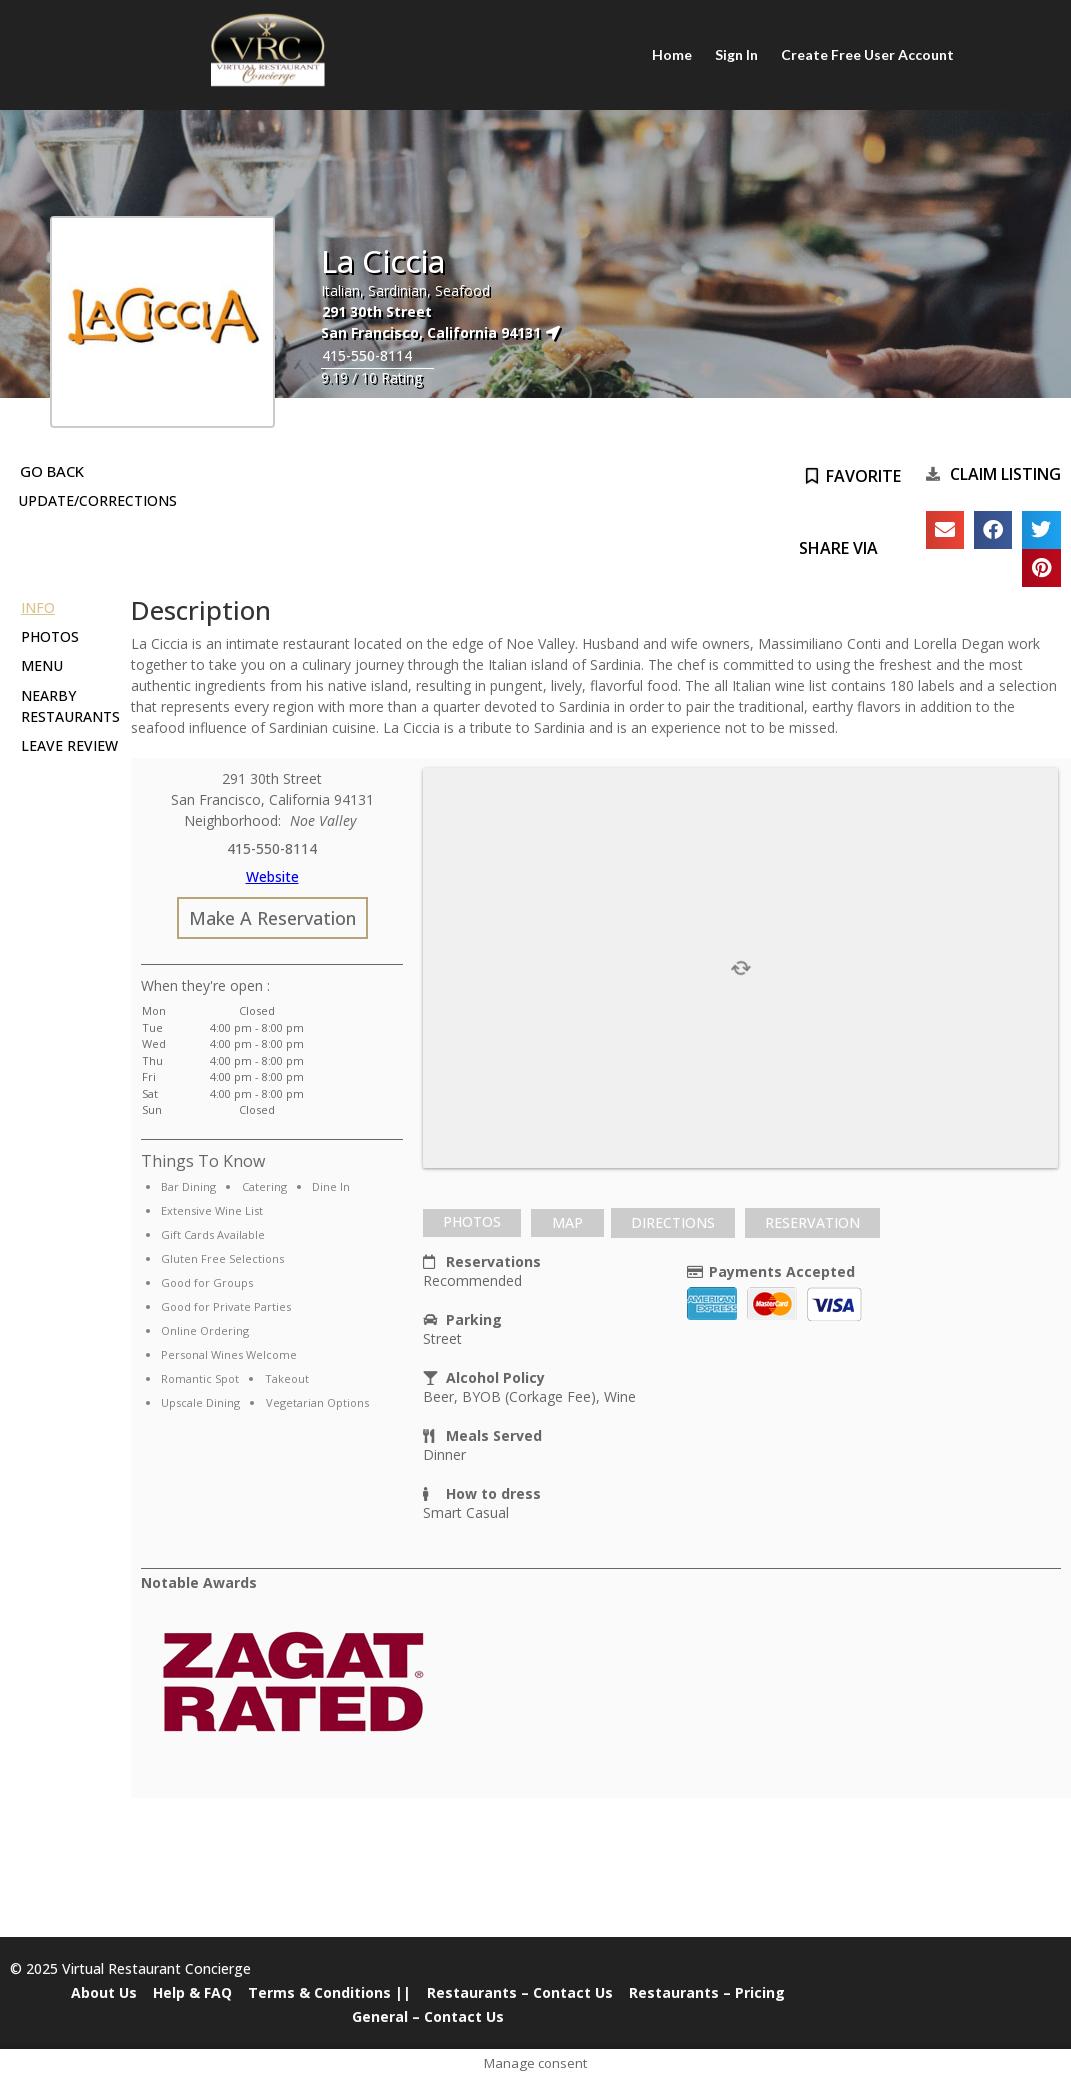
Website (272, 876)
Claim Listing (1005, 474)
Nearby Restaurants (70, 706)
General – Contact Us (428, 2016)
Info (38, 607)
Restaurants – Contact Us (520, 1992)
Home (673, 54)
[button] (945, 530)
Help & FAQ (192, 1992)
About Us (104, 1992)
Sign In (736, 54)
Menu (42, 665)
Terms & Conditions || (329, 1992)
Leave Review (69, 745)
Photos (50, 636)
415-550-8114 (367, 355)
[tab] (472, 1223)
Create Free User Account (866, 54)
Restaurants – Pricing (707, 1992)
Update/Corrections (97, 500)
